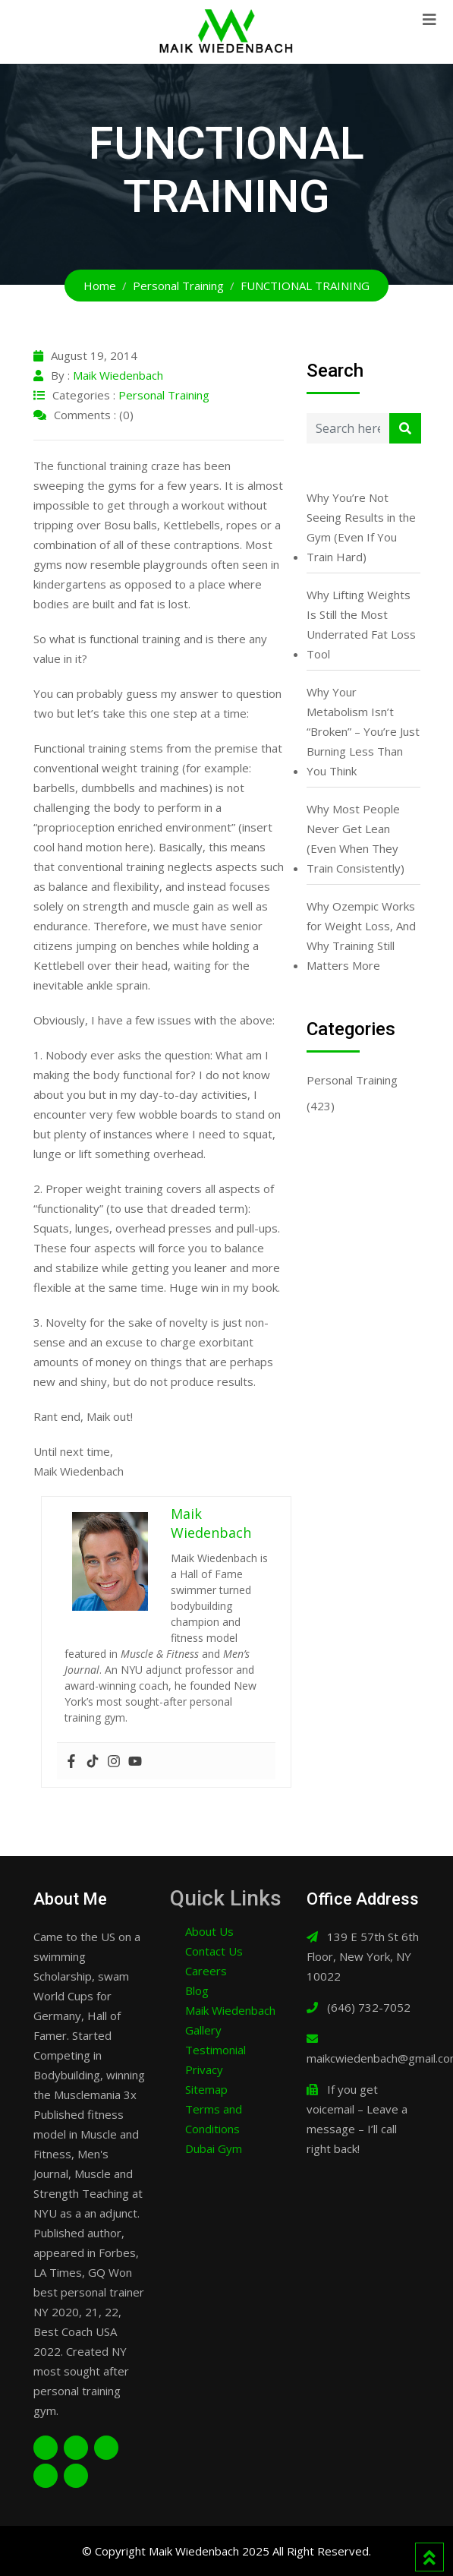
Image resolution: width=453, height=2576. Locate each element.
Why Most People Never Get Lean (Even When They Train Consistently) (355, 838)
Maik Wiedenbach (118, 375)
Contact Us (214, 1951)
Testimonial (215, 2049)
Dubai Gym (213, 2148)
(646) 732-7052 (369, 2007)
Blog (197, 1990)
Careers (206, 1970)
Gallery (203, 2030)
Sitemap (206, 2089)
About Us (209, 1931)
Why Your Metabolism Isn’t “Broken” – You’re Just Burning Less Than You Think (363, 731)
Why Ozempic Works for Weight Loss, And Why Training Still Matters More (361, 935)
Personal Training (163, 394)
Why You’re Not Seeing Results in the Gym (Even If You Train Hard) (361, 527)
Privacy (204, 2069)
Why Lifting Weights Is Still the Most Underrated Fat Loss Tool (361, 624)
